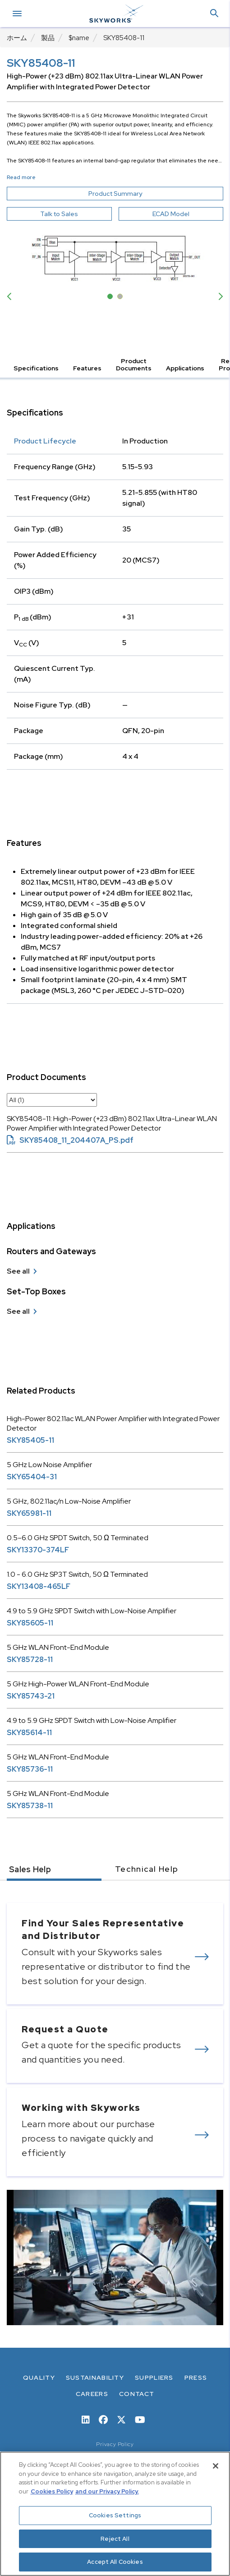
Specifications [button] (36, 368)
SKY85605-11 (30, 1623)
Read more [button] (21, 177)
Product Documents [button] (134, 364)
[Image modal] (115, 255)
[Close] (215, 2466)
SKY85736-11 (30, 1769)
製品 (48, 37)
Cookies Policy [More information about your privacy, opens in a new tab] (52, 2491)
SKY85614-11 (29, 1732)
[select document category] (52, 1100)
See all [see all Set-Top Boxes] (18, 1311)
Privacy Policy (115, 2444)
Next (218, 296)
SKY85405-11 (30, 1440)
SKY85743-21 (31, 1696)
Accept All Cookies (115, 2562)
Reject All (115, 2539)
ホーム (17, 37)
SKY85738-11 (30, 1805)
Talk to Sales (59, 214)
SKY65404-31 (32, 1477)
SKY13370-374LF (38, 1550)
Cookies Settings (115, 2515)
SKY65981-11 (29, 1513)
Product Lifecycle (45, 441)
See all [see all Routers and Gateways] (18, 1271)
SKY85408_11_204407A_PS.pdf (70, 1140)
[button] (214, 14)
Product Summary (131, 193)
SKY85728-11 (30, 1659)
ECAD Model (170, 214)
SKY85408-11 (123, 37)
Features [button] (87, 368)
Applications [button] (185, 368)
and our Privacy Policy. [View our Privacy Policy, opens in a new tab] (107, 2491)
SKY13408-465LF (38, 1586)
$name (79, 37)
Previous (11, 296)
